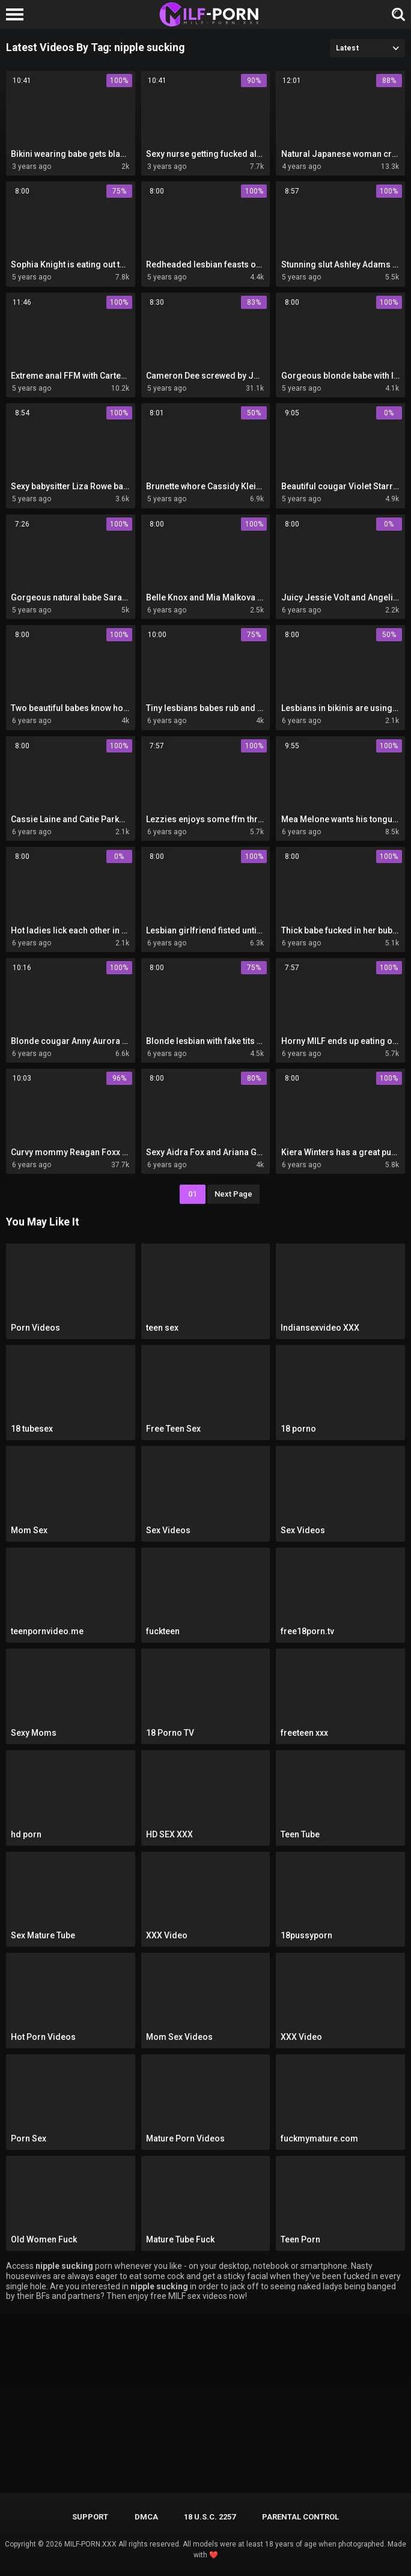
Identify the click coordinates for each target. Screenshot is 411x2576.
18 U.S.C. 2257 (210, 2516)
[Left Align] (17, 14)
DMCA (146, 2516)
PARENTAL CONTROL (300, 2516)
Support (90, 2516)
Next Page (233, 1193)
